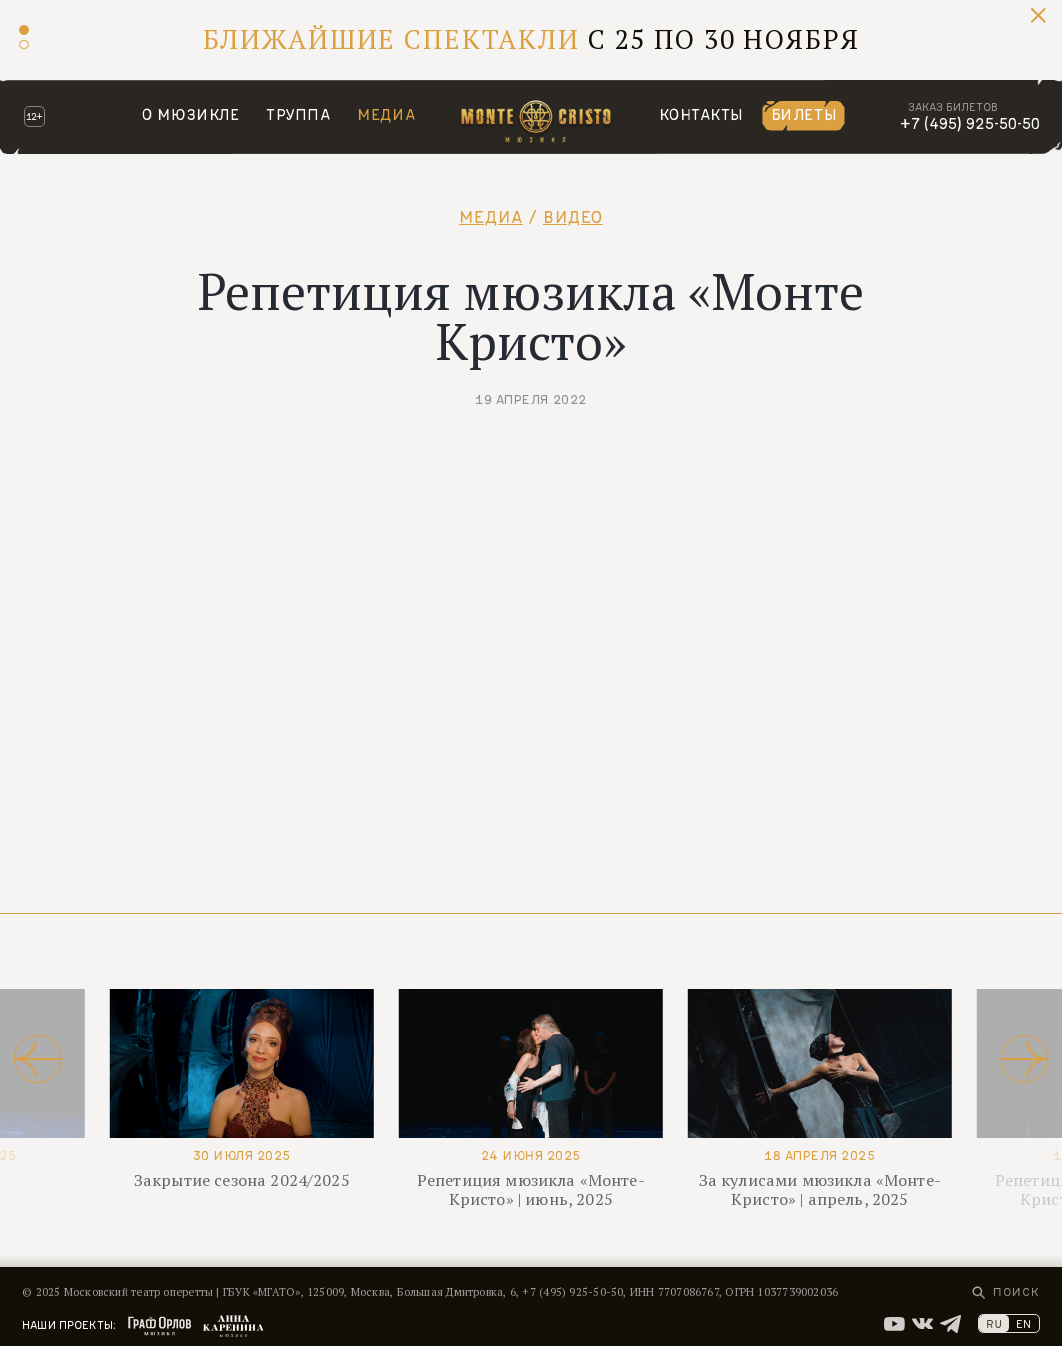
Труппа (298, 114)
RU (994, 1323)
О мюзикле (190, 114)
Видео (573, 217)
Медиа (386, 114)
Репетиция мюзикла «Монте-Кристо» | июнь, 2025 (531, 1189)
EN (1023, 1323)
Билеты (804, 114)
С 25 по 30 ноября (531, 39)
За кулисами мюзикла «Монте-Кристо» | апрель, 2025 (820, 1189)
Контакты (701, 114)
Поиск (1016, 1291)
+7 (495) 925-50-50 (970, 123)
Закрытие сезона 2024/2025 (242, 1180)
